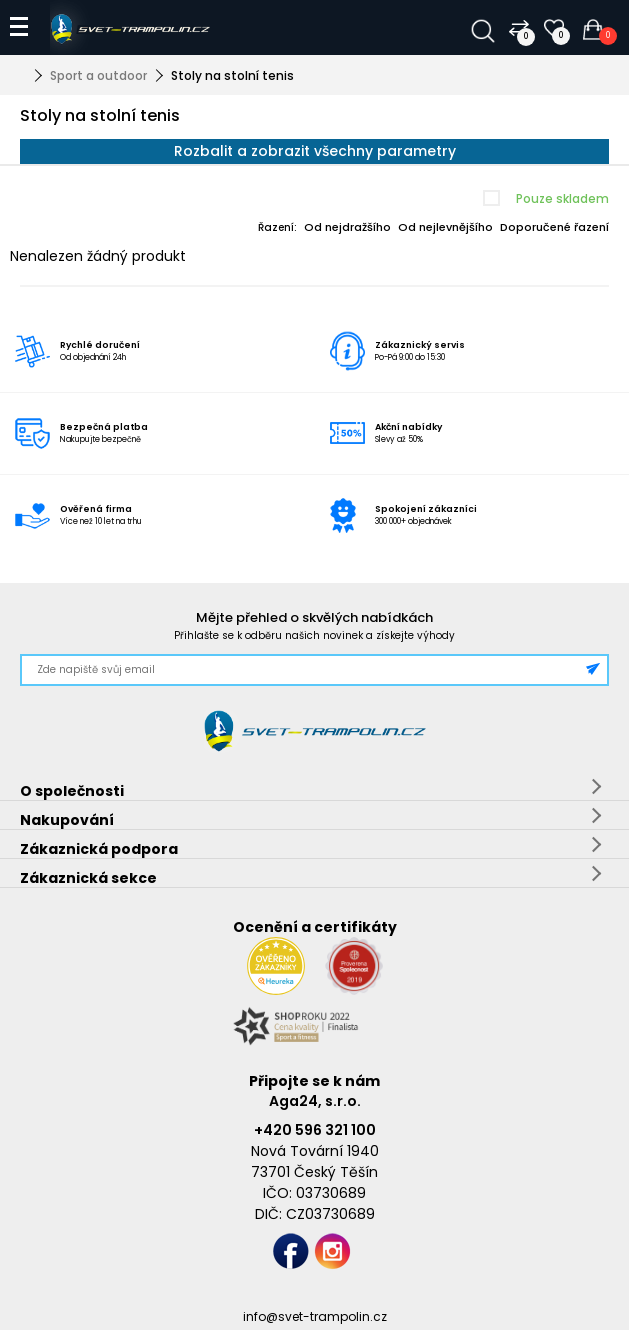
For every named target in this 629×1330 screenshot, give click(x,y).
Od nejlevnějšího (445, 227)
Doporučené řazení (554, 227)
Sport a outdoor (98, 75)
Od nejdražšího (347, 227)
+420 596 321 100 (315, 1130)
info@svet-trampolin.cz (315, 1316)
